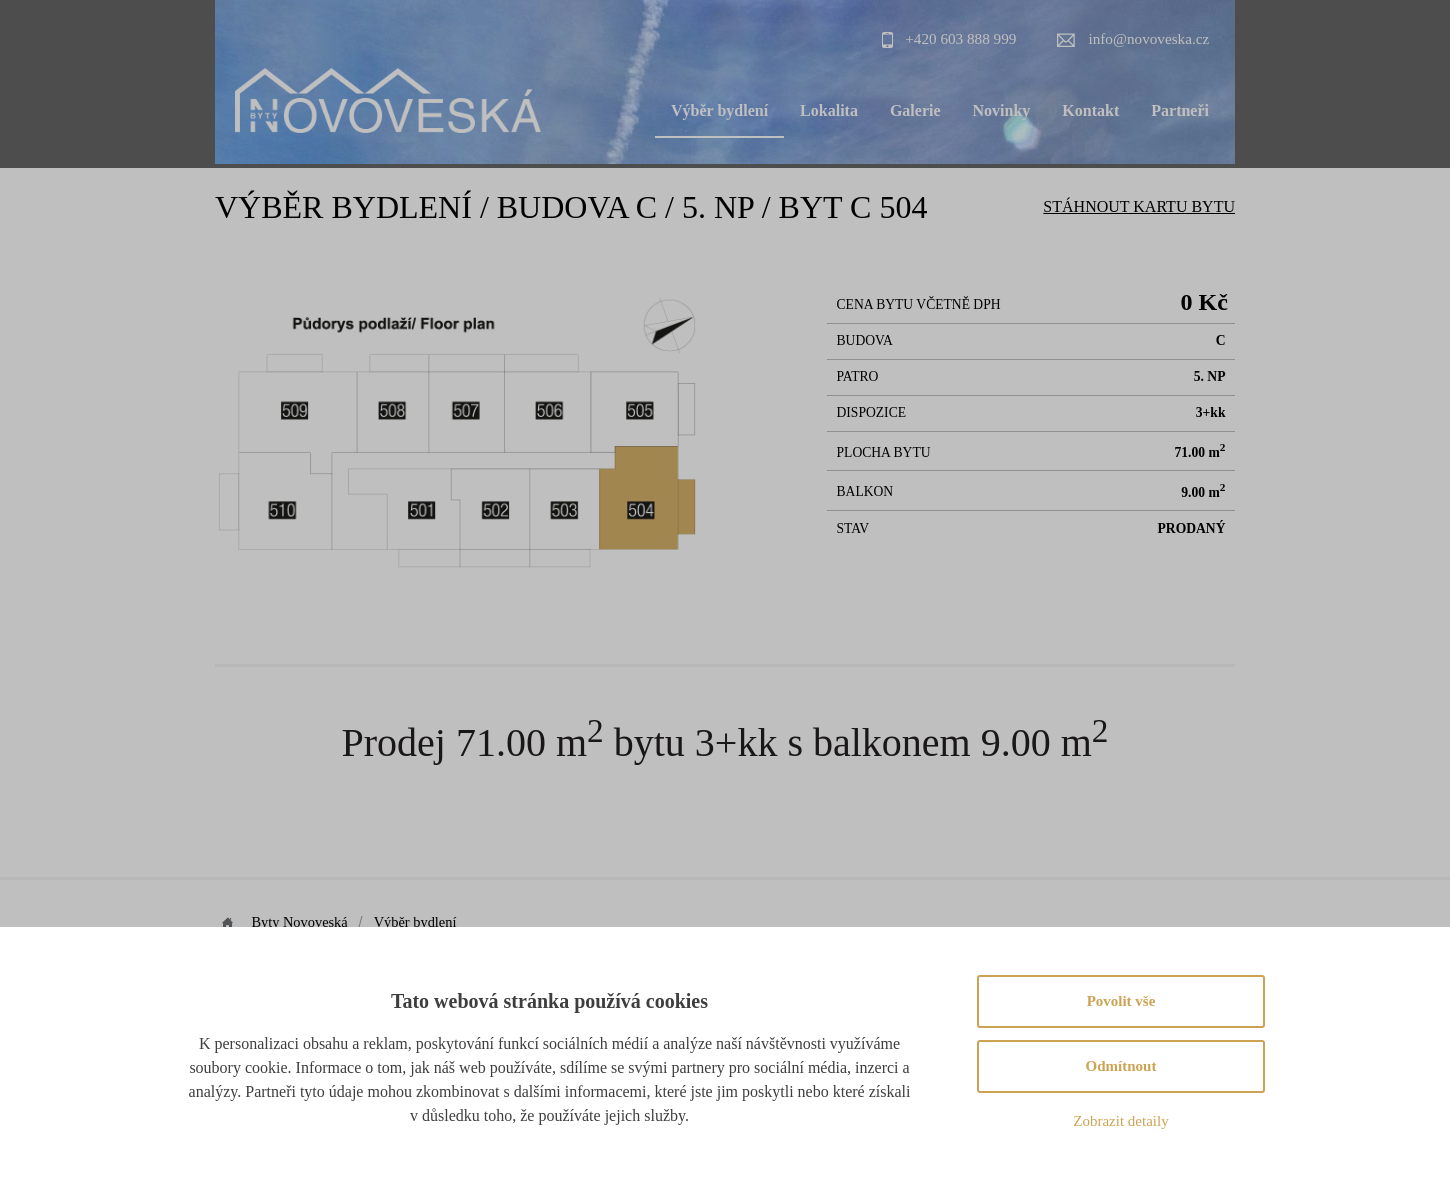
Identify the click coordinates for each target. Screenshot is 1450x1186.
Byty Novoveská (301, 922)
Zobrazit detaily (1120, 1121)
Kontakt (1090, 110)
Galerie (915, 110)
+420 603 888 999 (960, 38)
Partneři (1180, 110)
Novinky (1002, 110)
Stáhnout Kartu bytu (1139, 206)
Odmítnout (1121, 1066)
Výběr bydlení (719, 110)
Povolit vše (1121, 1001)
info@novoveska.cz (1149, 38)
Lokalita (829, 110)
